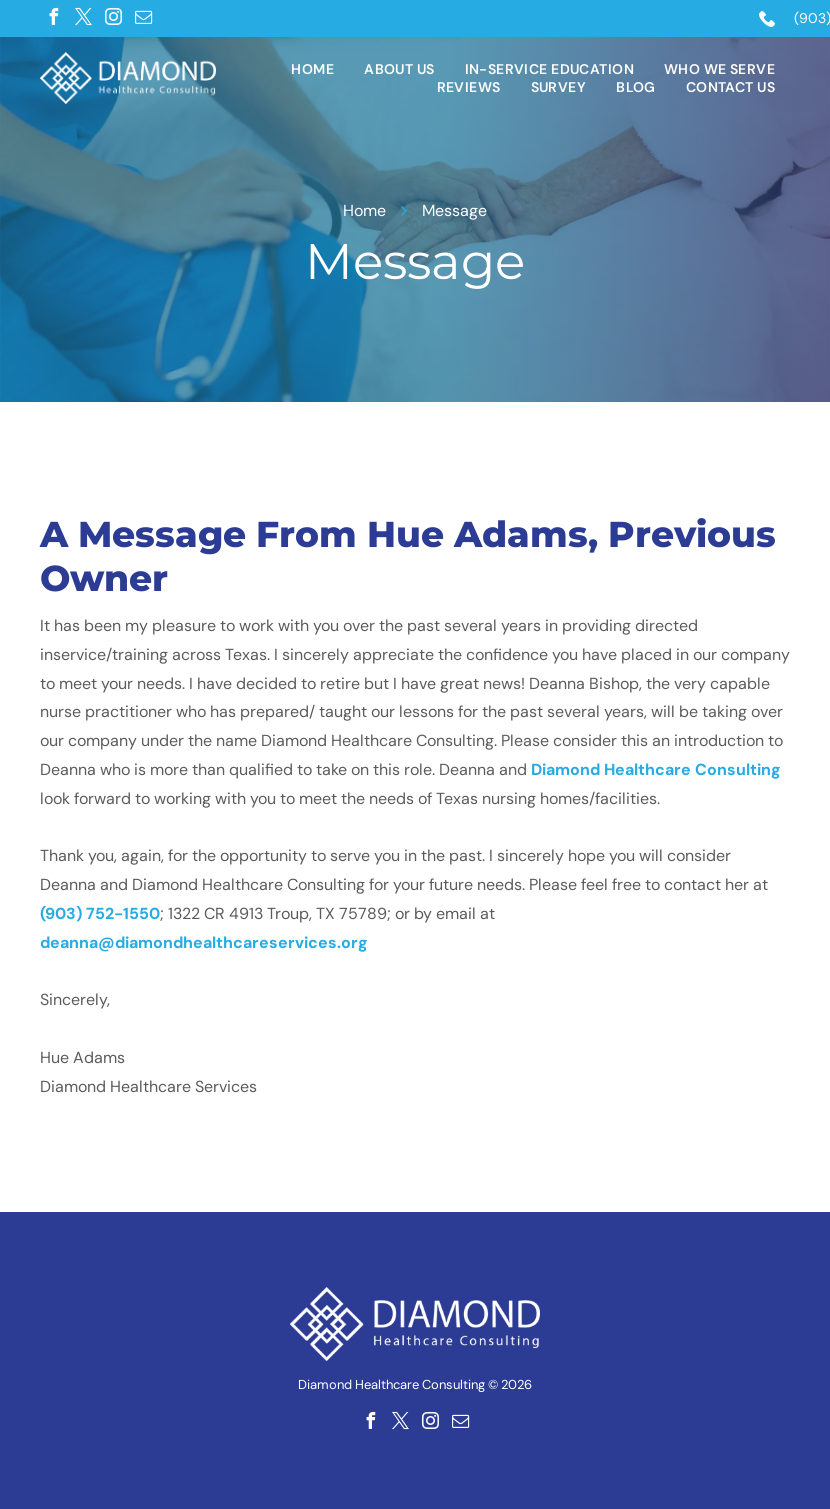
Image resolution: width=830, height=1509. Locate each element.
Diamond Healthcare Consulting (656, 769)
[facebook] (53, 17)
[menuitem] (312, 69)
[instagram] (113, 17)
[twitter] (83, 17)
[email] (143, 17)
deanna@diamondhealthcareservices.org (204, 942)
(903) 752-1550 (100, 913)
